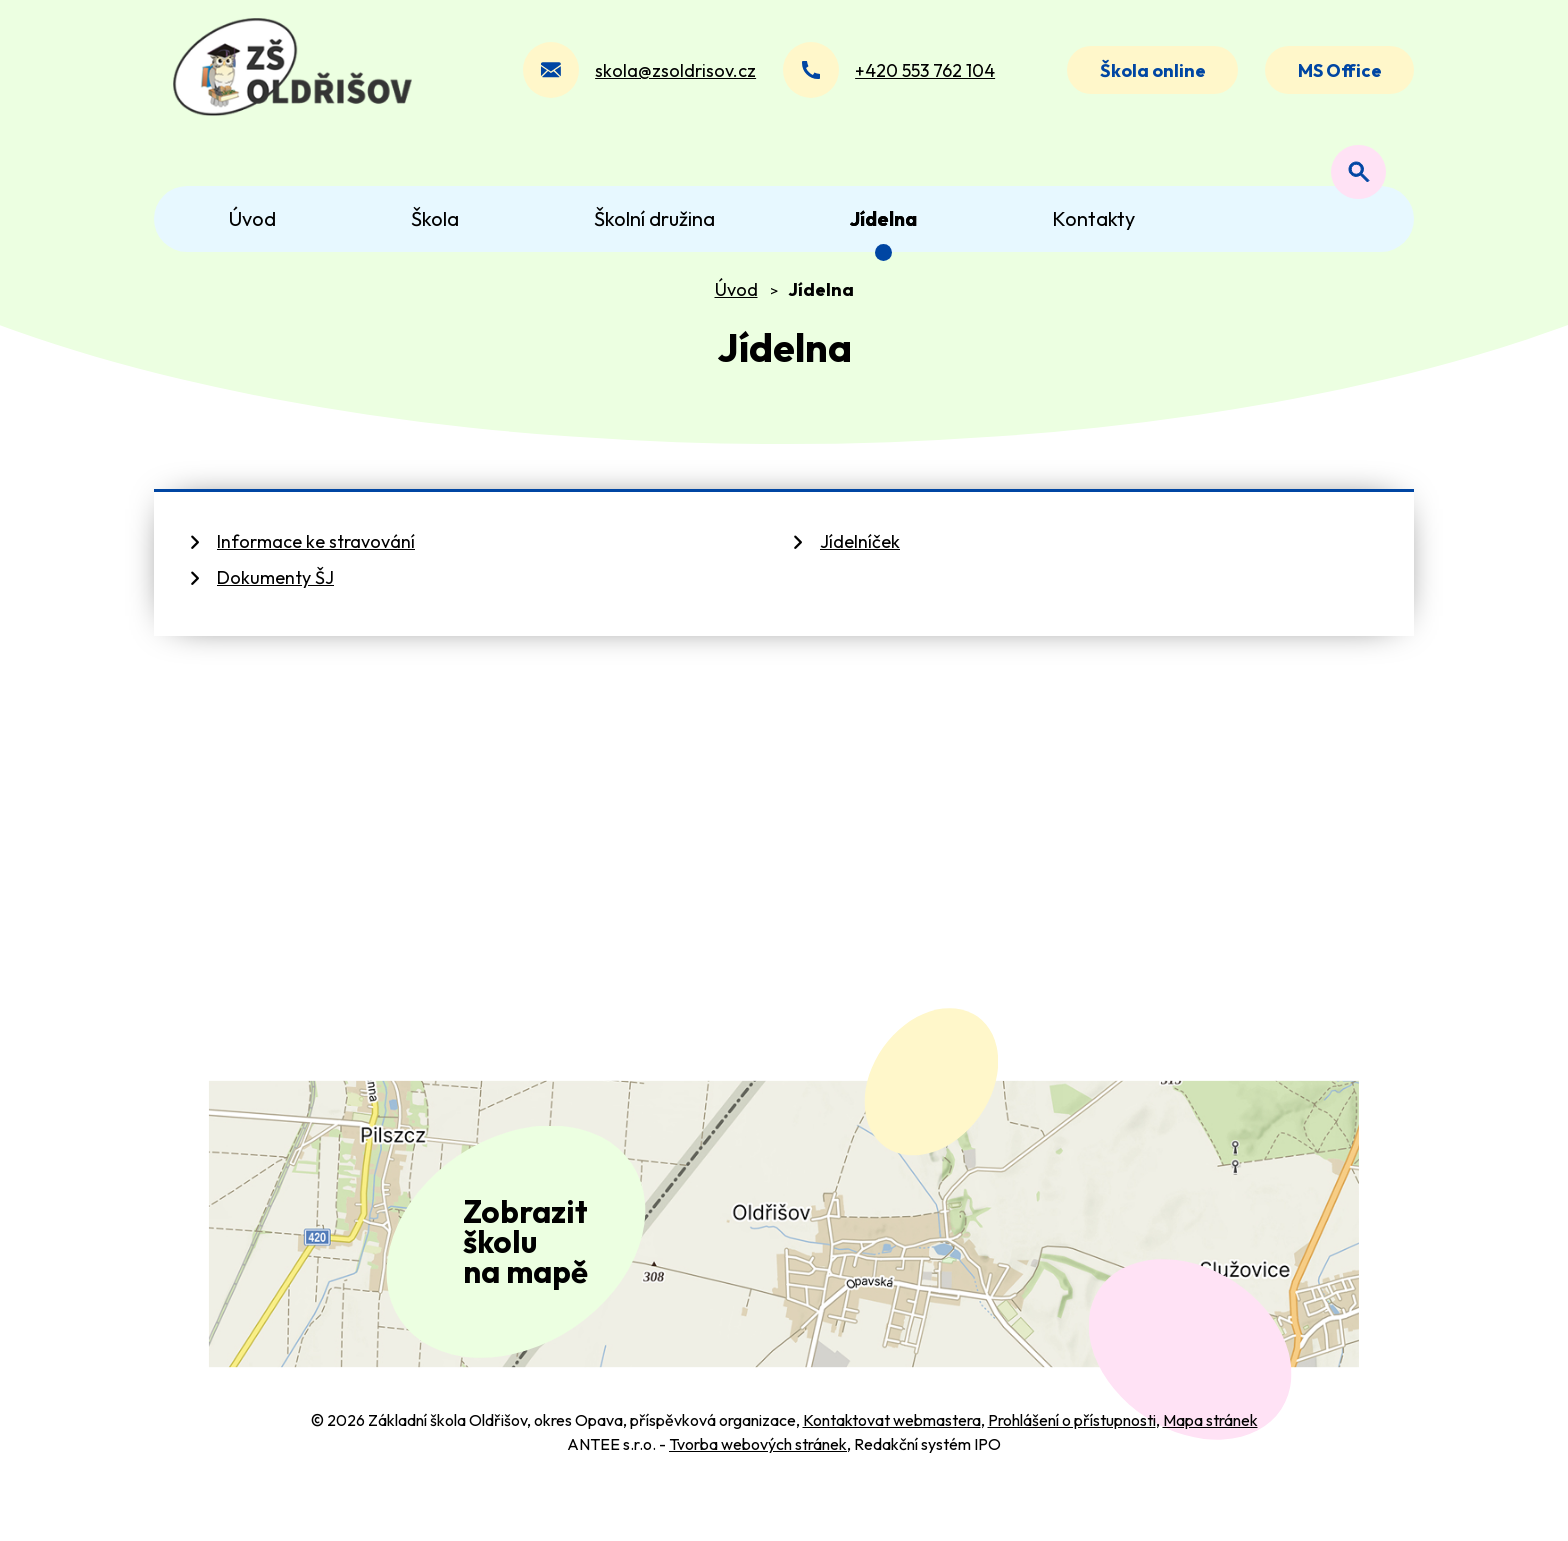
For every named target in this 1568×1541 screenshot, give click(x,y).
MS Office (1338, 78)
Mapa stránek (1210, 1469)
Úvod (736, 305)
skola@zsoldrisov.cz (668, 78)
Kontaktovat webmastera (892, 1469)
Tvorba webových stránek (758, 1493)
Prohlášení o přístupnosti (1072, 1469)
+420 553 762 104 (918, 78)
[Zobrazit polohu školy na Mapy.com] (784, 1257)
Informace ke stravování (316, 558)
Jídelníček (860, 558)
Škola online (1147, 78)
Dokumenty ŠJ (275, 594)
